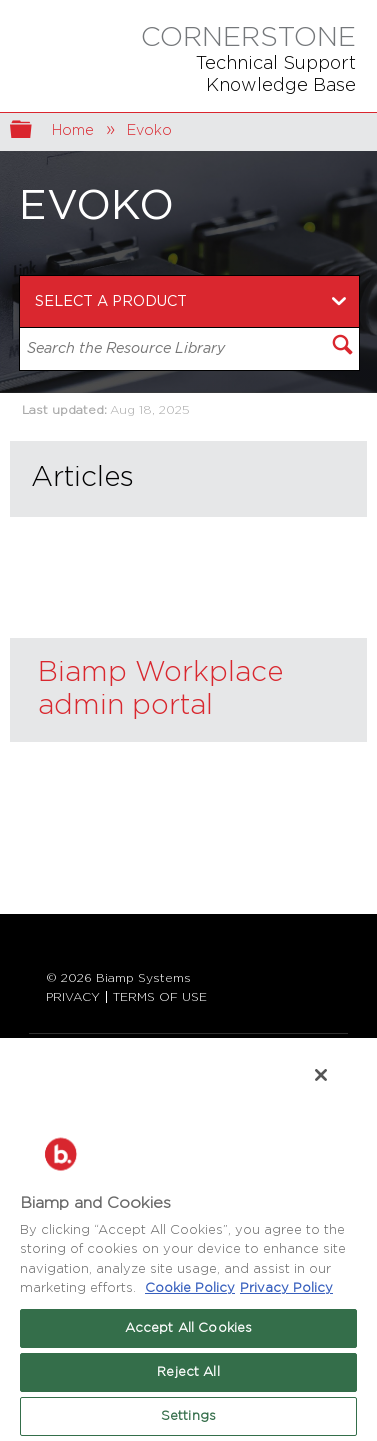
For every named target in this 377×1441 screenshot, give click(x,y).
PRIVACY (73, 997)
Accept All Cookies (188, 1328)
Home (75, 130)
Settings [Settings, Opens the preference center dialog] (188, 1416)
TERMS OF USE (160, 997)
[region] (188, 1238)
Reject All (188, 1372)
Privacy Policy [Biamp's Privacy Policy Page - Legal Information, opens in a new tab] (286, 1288)
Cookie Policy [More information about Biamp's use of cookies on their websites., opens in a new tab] (190, 1288)
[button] (342, 347)
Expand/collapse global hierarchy (34, 131)
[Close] (321, 1075)
